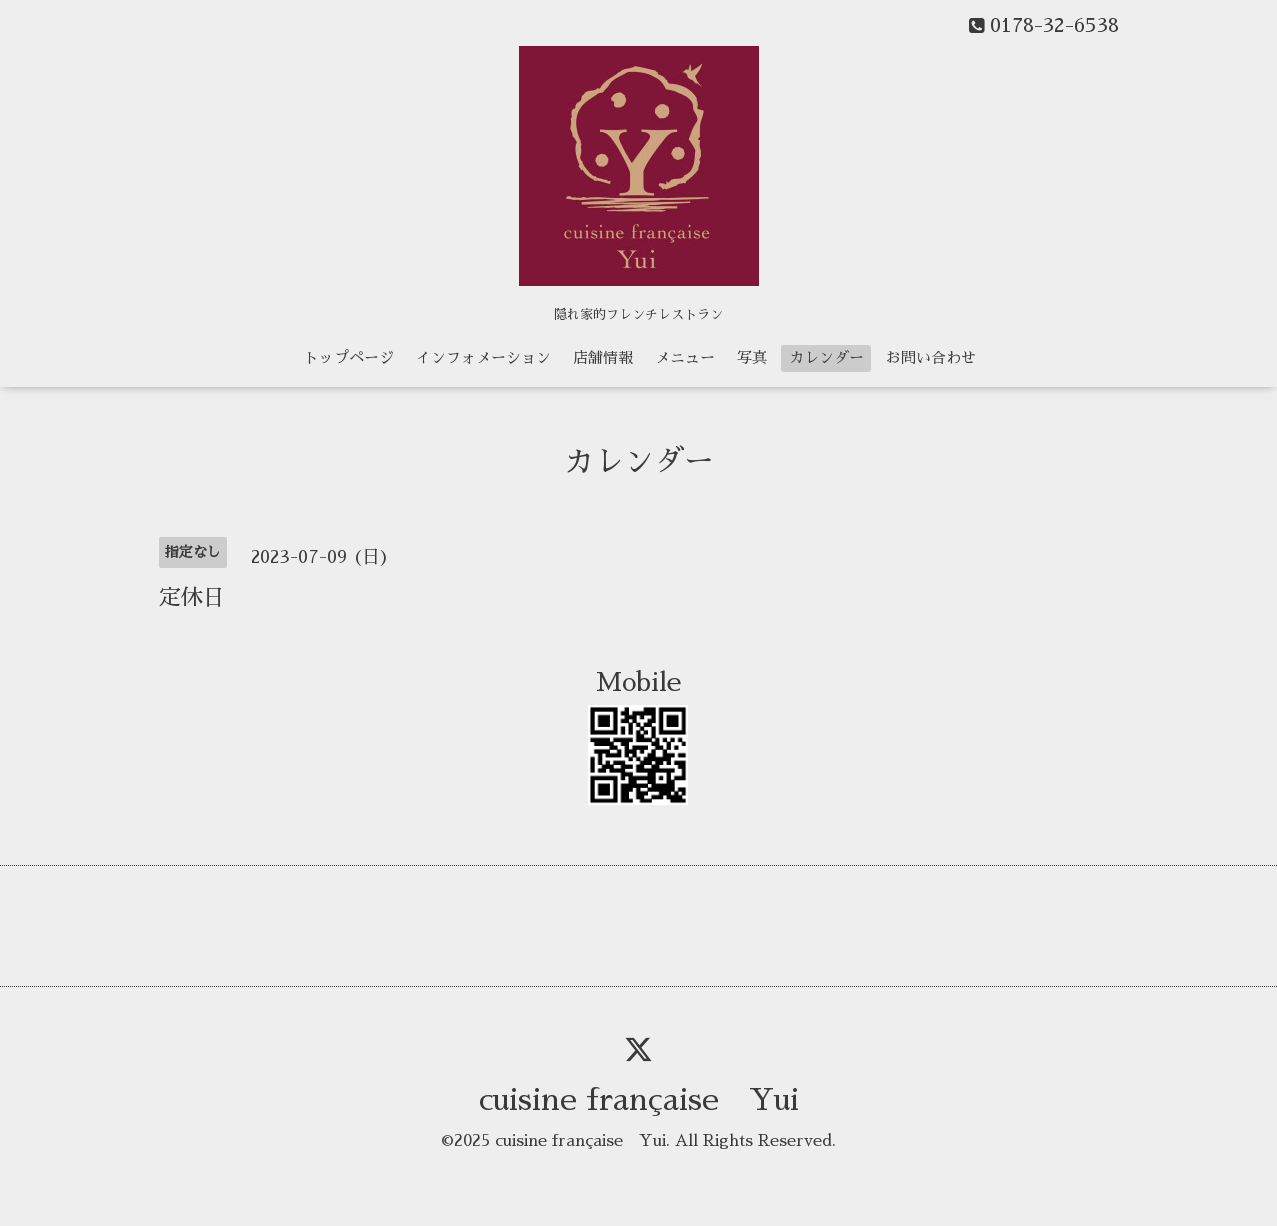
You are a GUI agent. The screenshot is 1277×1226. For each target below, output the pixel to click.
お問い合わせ (931, 357)
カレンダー (826, 357)
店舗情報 (603, 357)
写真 (752, 357)
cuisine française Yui (639, 1100)
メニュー (685, 357)
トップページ (349, 357)
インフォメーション (483, 357)
